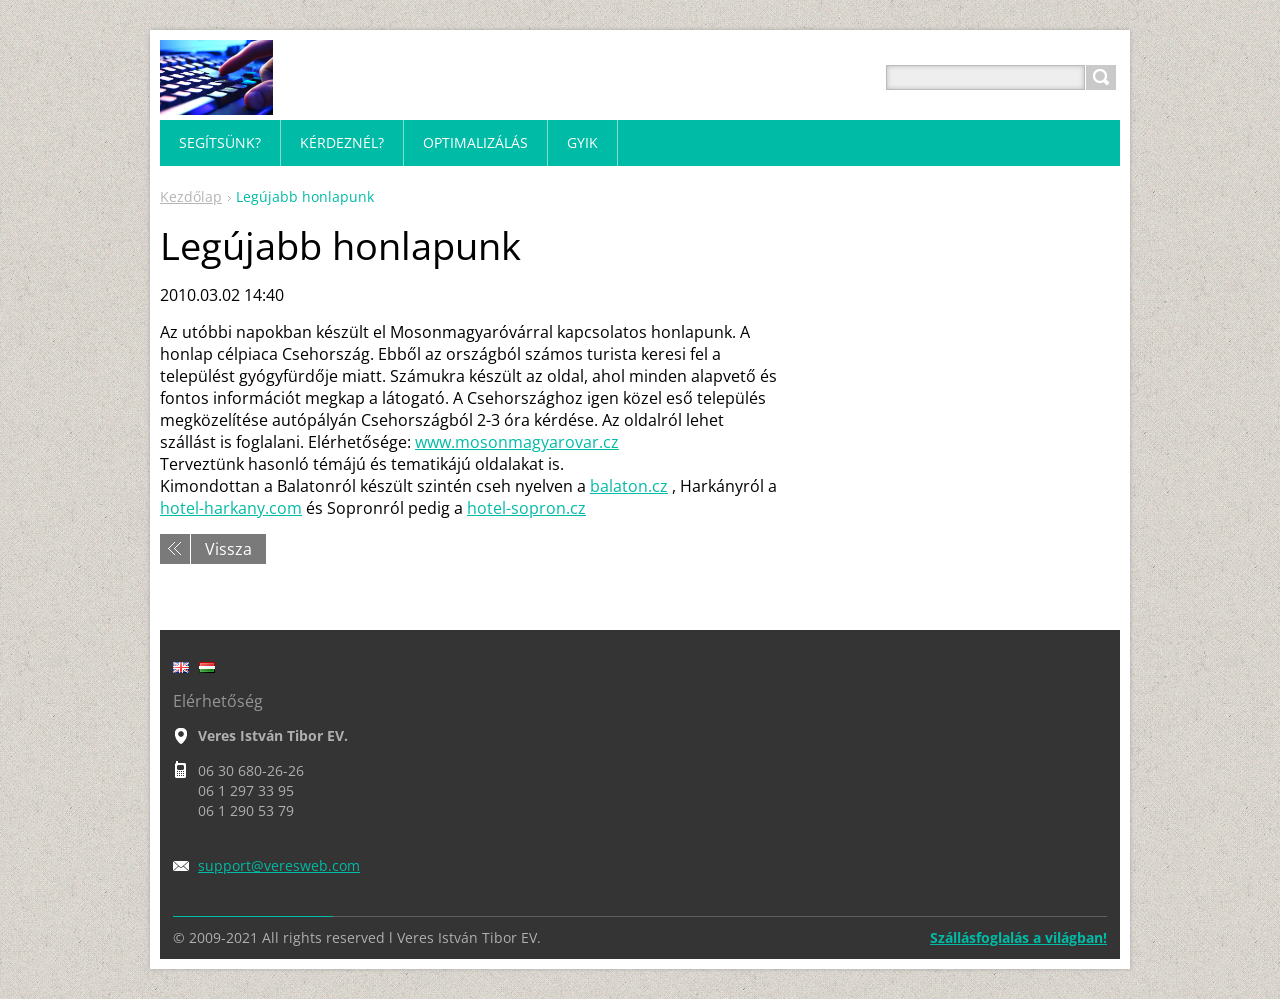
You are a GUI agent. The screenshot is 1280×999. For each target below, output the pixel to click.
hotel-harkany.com (231, 508)
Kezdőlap (191, 196)
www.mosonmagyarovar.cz (517, 442)
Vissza (228, 549)
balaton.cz (629, 486)
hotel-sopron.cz (526, 508)
